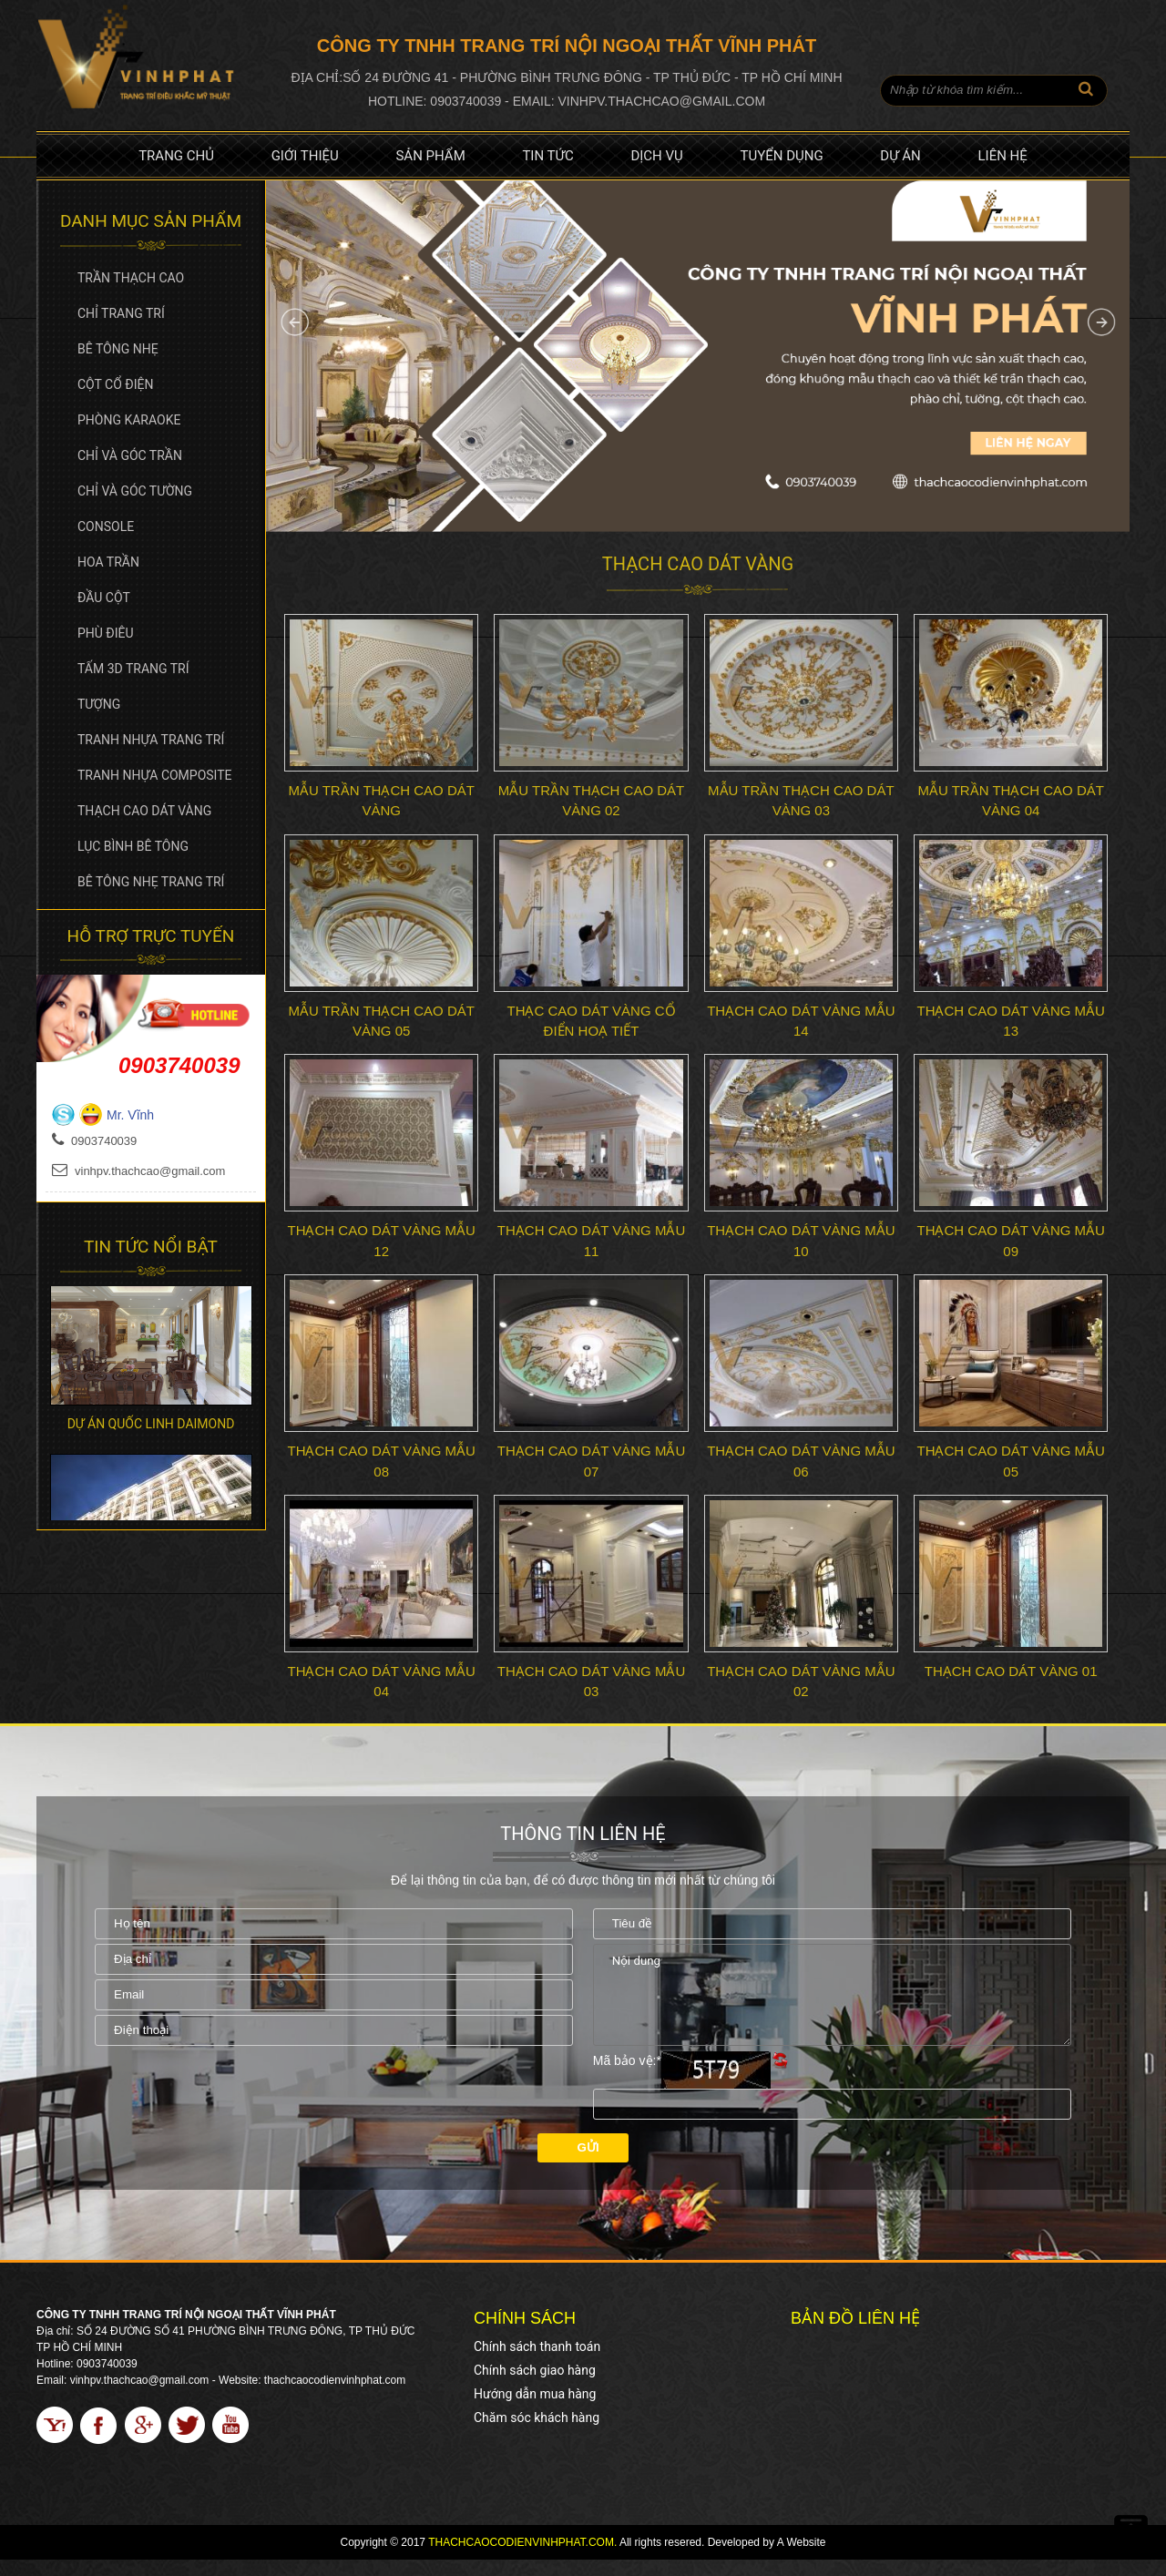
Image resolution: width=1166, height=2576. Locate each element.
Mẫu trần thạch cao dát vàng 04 (1010, 800)
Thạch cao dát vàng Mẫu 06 (801, 1461)
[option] (151, 1346)
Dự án (900, 156)
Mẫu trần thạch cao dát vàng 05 (381, 1021)
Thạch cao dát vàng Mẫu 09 (1010, 1240)
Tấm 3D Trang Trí (133, 668)
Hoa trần (108, 562)
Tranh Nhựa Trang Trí (150, 739)
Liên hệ (1002, 156)
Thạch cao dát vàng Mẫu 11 (591, 1240)
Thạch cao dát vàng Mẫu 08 (381, 1461)
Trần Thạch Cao (130, 278)
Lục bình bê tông (133, 846)
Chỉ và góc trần (129, 455)
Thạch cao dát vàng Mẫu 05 (1010, 1461)
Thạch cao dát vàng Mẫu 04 (381, 1681)
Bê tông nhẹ (118, 349)
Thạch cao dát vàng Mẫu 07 (591, 1461)
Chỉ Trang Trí (121, 313)
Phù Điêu (105, 633)
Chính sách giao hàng (535, 2386)
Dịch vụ (656, 156)
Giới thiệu (305, 156)
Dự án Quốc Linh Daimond (151, 1423)
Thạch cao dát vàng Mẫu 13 (1010, 1021)
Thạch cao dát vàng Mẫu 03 (591, 1681)
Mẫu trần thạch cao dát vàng (381, 800)
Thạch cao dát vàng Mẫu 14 (801, 1021)
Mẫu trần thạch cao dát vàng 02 (591, 800)
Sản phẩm (430, 156)
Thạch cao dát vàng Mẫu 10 (801, 1240)
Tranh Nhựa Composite (154, 775)
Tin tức (547, 156)
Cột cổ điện (115, 384)
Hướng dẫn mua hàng (535, 2410)
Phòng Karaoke (128, 420)
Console (105, 526)
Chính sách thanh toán (537, 2363)
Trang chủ (176, 156)
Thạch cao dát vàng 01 (1011, 1671)
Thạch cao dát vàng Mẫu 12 (381, 1240)
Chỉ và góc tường (134, 491)
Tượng (98, 704)
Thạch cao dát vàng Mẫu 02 (801, 1681)
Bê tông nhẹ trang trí (150, 881)
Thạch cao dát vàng (144, 810)
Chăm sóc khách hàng (536, 2434)
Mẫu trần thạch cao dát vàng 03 (801, 800)
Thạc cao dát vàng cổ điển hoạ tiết (590, 1021)
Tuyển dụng (782, 156)
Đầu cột (103, 597)
